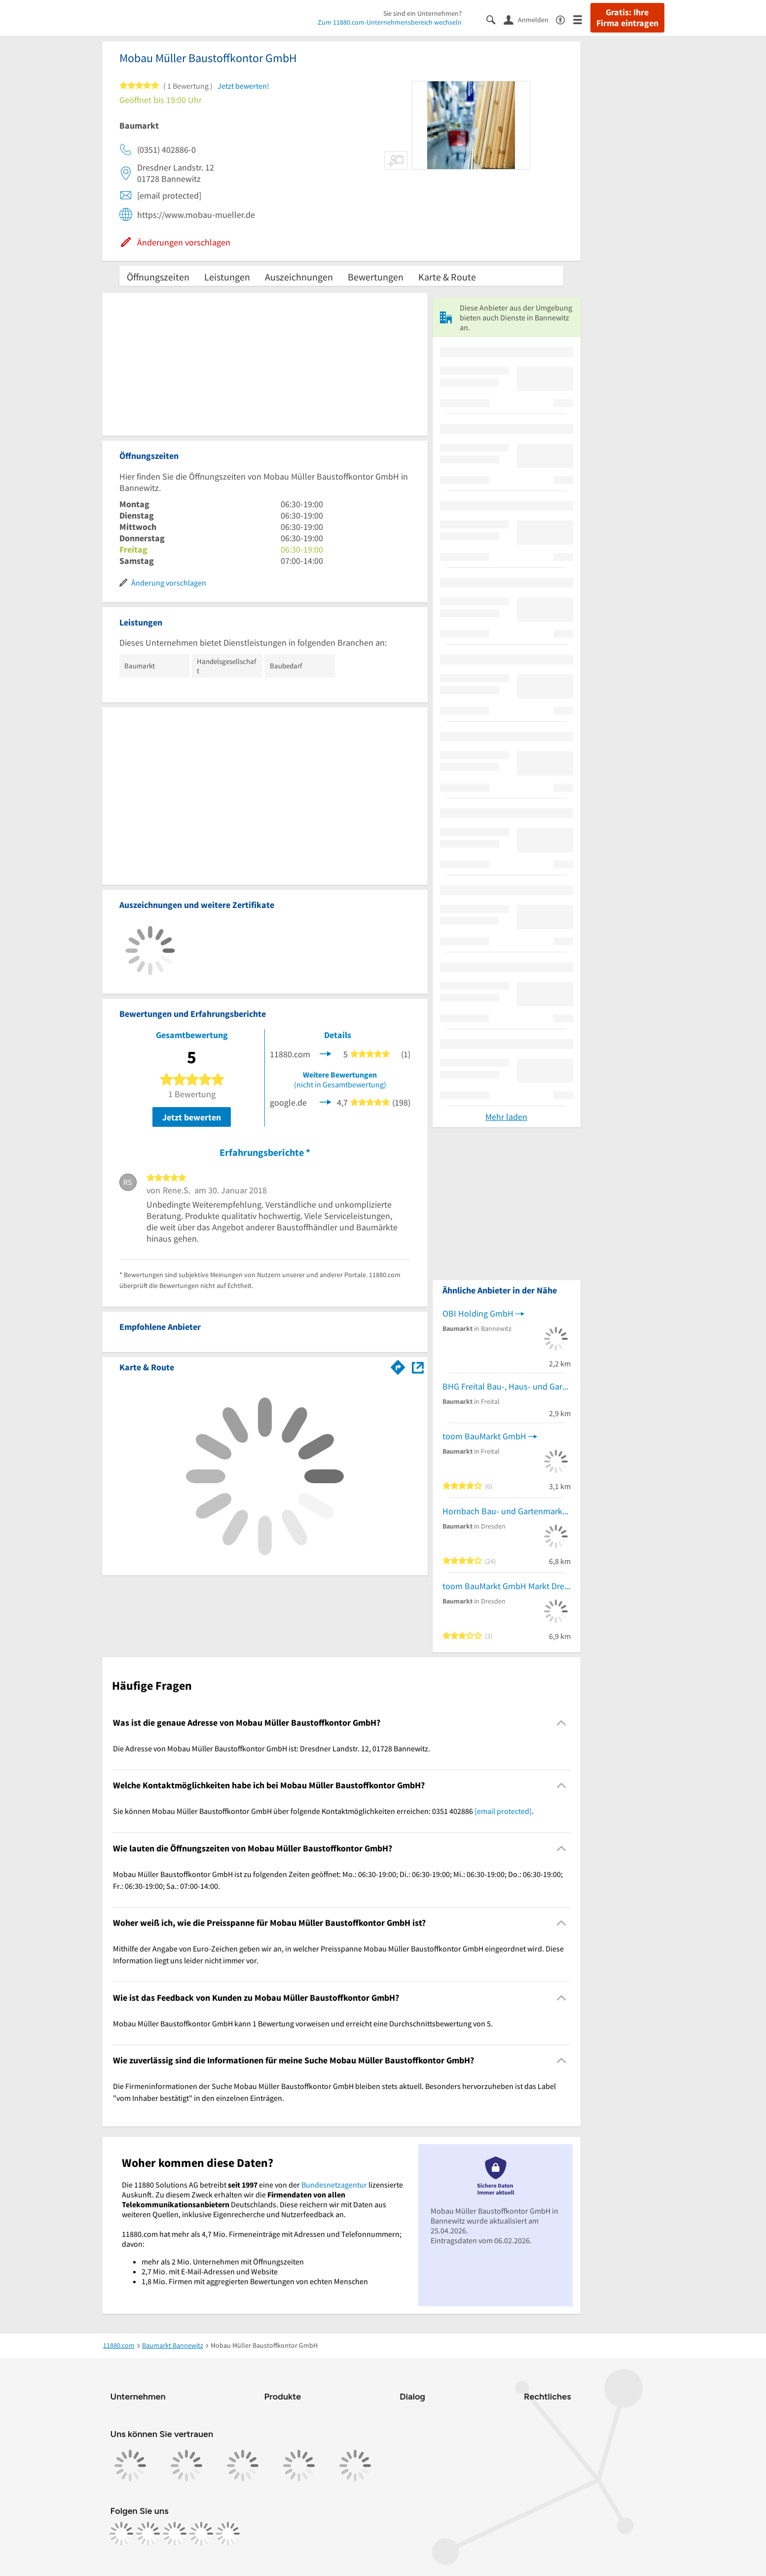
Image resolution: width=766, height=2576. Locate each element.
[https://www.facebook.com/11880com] (121, 2533)
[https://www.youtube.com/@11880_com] (228, 2533)
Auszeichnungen (299, 277)
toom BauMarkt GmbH (484, 1436)
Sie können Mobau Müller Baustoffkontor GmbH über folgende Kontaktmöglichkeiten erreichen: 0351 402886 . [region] (323, 1811)
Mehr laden (506, 1116)
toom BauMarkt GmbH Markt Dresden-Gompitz (506, 1586)
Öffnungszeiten (158, 277)
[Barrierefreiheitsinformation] (564, 19)
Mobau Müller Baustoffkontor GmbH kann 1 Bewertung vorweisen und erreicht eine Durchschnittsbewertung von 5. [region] (303, 2023)
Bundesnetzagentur (334, 2185)
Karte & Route (447, 277)
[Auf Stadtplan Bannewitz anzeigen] (418, 1366)
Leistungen (227, 277)
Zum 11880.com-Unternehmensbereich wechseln (390, 22)
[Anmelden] (530, 19)
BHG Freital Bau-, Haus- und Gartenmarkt (506, 1386)
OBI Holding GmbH (477, 1313)
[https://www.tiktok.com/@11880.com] (174, 2533)
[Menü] (581, 19)
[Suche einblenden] (495, 19)
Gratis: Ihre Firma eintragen (627, 17)
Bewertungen (375, 277)
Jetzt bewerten (191, 1117)
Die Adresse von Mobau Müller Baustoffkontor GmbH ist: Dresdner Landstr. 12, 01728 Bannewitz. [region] (271, 1748)
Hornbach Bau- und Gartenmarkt (503, 1511)
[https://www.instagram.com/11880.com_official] (148, 2533)
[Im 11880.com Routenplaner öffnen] (398, 1365)
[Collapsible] (561, 1722)
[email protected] (503, 1811)
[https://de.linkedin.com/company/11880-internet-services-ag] (201, 2533)
